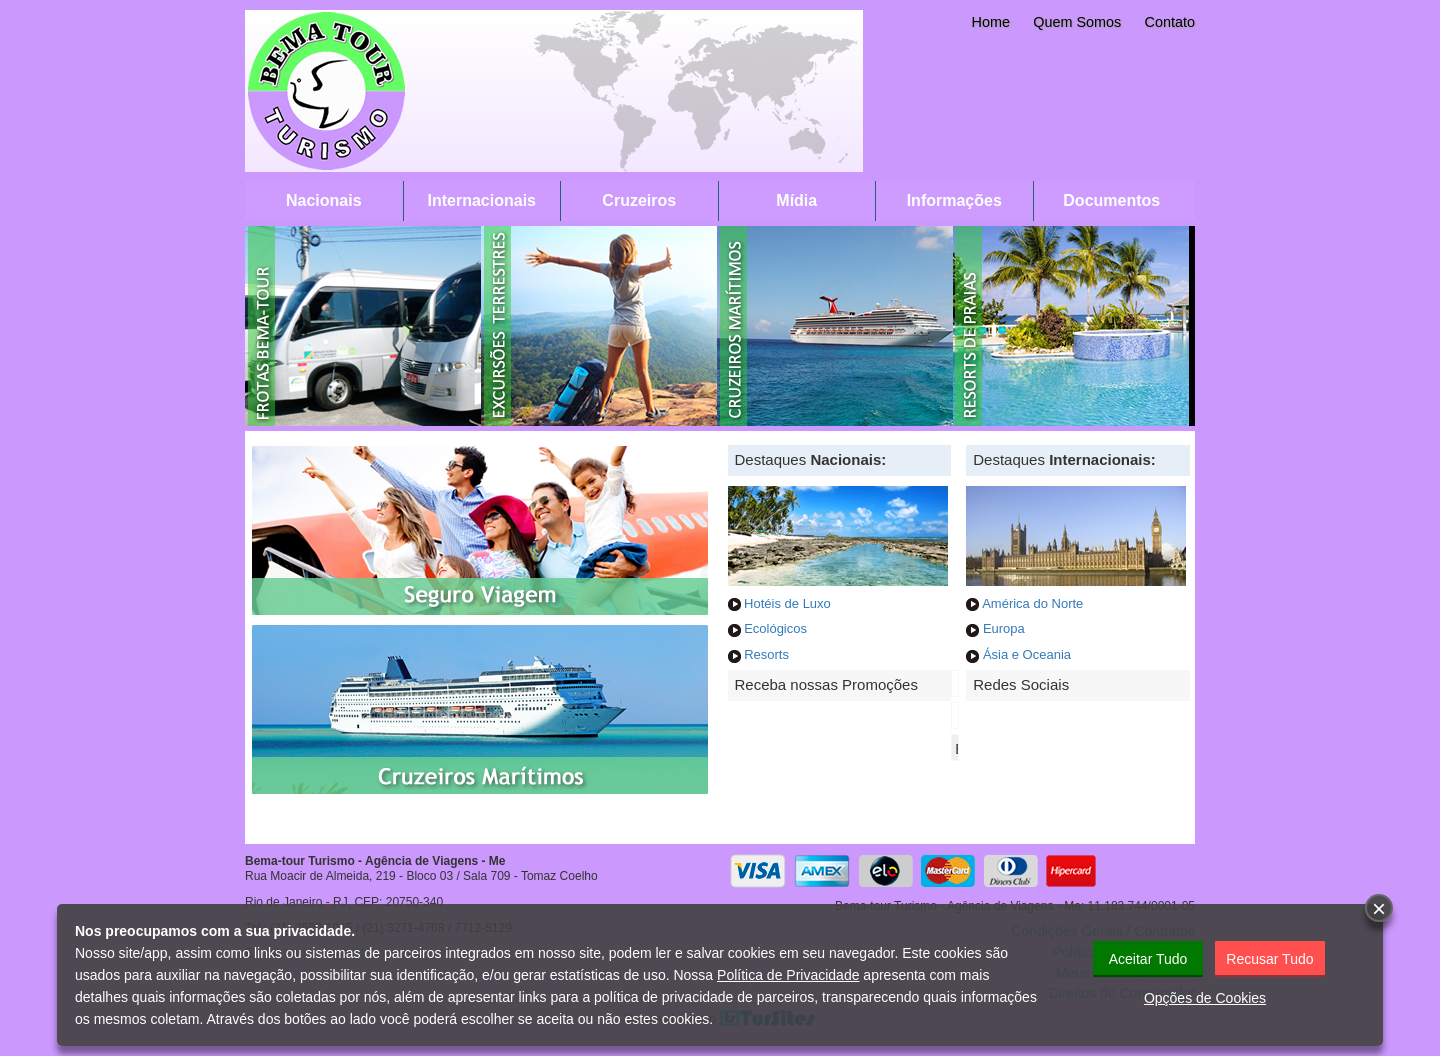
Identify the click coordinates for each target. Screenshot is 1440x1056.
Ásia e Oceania (1027, 654)
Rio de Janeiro (283, 902)
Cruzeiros (639, 200)
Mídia (796, 200)
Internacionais (482, 200)
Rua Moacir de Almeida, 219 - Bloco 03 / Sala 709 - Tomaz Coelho (421, 876)
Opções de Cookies (1205, 998)
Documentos (1111, 200)
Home (991, 22)
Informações (954, 200)
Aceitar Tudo (1148, 959)
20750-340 (414, 902)
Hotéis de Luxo (786, 603)
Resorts (766, 654)
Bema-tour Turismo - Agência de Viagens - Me (375, 861)
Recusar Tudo (1269, 959)
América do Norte (1032, 603)
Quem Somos (1077, 22)
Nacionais (324, 200)
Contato (1170, 22)
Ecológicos (775, 628)
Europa (1004, 628)
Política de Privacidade (788, 975)
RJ (340, 902)
